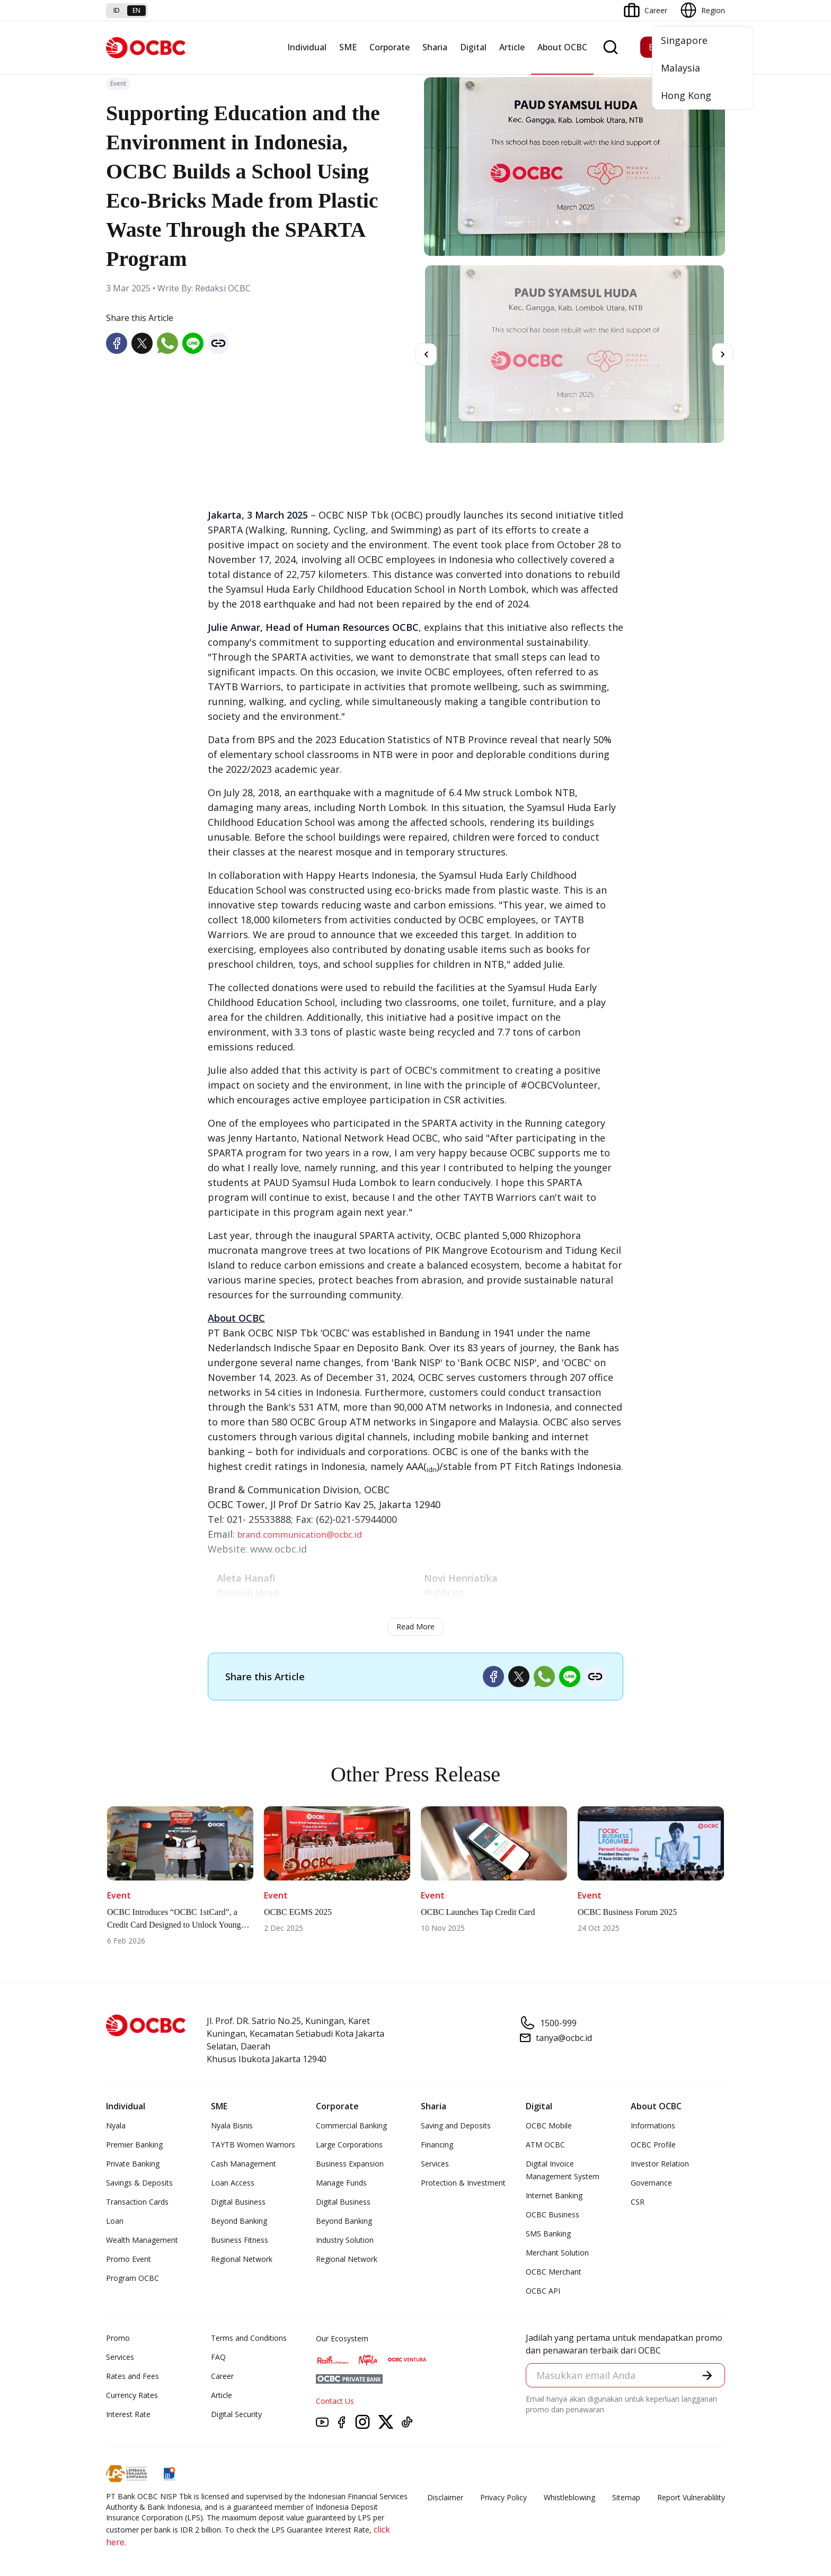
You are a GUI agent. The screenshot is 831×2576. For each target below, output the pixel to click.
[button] (707, 2376)
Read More (415, 1626)
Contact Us (335, 2401)
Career (222, 2376)
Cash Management (243, 2164)
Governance (651, 2183)
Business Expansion (350, 2164)
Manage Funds (341, 2183)
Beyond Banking (239, 2221)
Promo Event (128, 2259)
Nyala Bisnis (232, 2125)
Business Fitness (239, 2240)
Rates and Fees (132, 2376)
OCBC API (543, 2291)
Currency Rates (132, 2395)
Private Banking (133, 2164)
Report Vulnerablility (691, 2497)
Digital (473, 47)
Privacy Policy (503, 2497)
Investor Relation (660, 2164)
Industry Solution (345, 2240)
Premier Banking (134, 2145)
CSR (637, 2202)
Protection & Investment (463, 2183)
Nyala (116, 2125)
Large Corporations (349, 2145)
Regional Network (241, 2259)
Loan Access (232, 2183)
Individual (306, 47)
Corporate (389, 47)
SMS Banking (548, 2234)
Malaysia (680, 67)
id (116, 10)
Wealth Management (142, 2240)
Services (435, 2164)
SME (348, 47)
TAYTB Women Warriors (253, 2145)
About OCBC (562, 47)
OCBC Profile (653, 2145)
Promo (118, 2338)
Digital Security (236, 2414)
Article (512, 47)
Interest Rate (128, 2414)
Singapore (684, 40)
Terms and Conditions (249, 2338)
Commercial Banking (351, 2125)
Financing (437, 2145)
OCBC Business (552, 2214)
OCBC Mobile (549, 2125)
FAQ (218, 2357)
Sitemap (626, 2497)
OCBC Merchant (553, 2272)
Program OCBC (132, 2278)
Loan (114, 2221)
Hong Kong (686, 95)
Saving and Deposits (456, 2125)
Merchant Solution (557, 2253)
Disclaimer (445, 2497)
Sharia (434, 47)
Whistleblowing (569, 2497)
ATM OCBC (545, 2145)
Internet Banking (554, 2195)
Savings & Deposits (139, 2183)
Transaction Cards (137, 2202)
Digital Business (238, 2202)
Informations (653, 2125)
